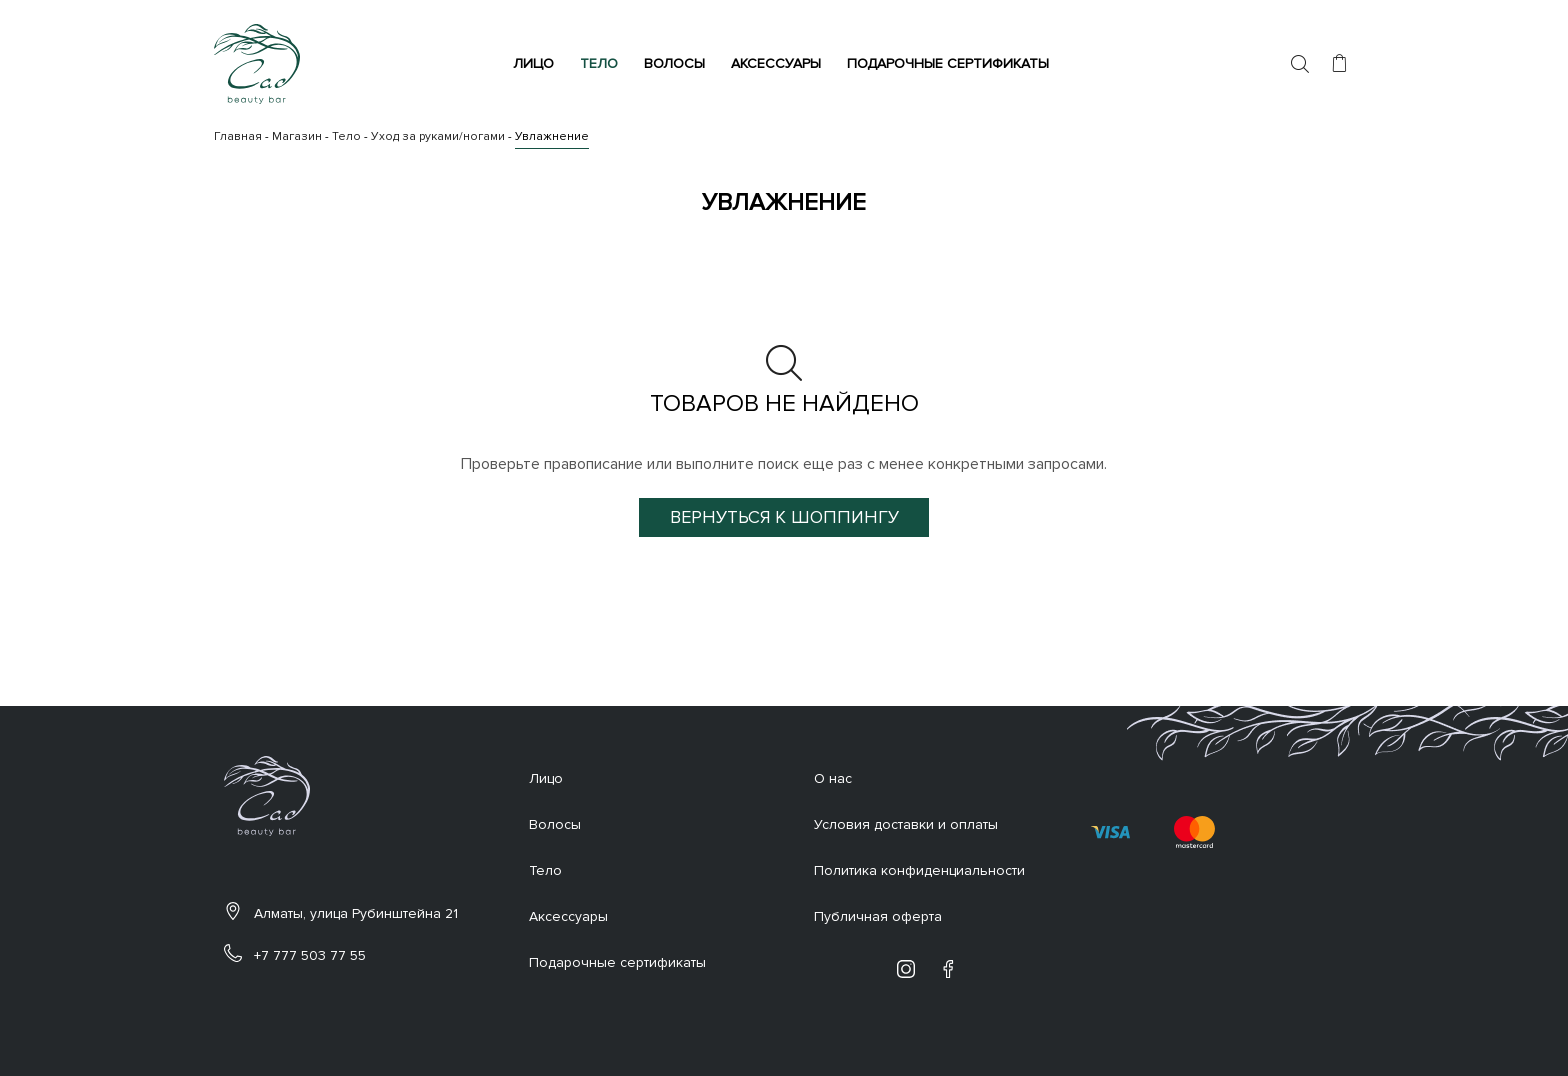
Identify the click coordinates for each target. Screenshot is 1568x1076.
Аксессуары (779, 63)
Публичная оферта (878, 916)
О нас (833, 778)
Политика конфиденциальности (919, 870)
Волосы (677, 63)
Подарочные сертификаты (951, 63)
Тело (602, 63)
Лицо (536, 63)
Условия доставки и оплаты (906, 824)
